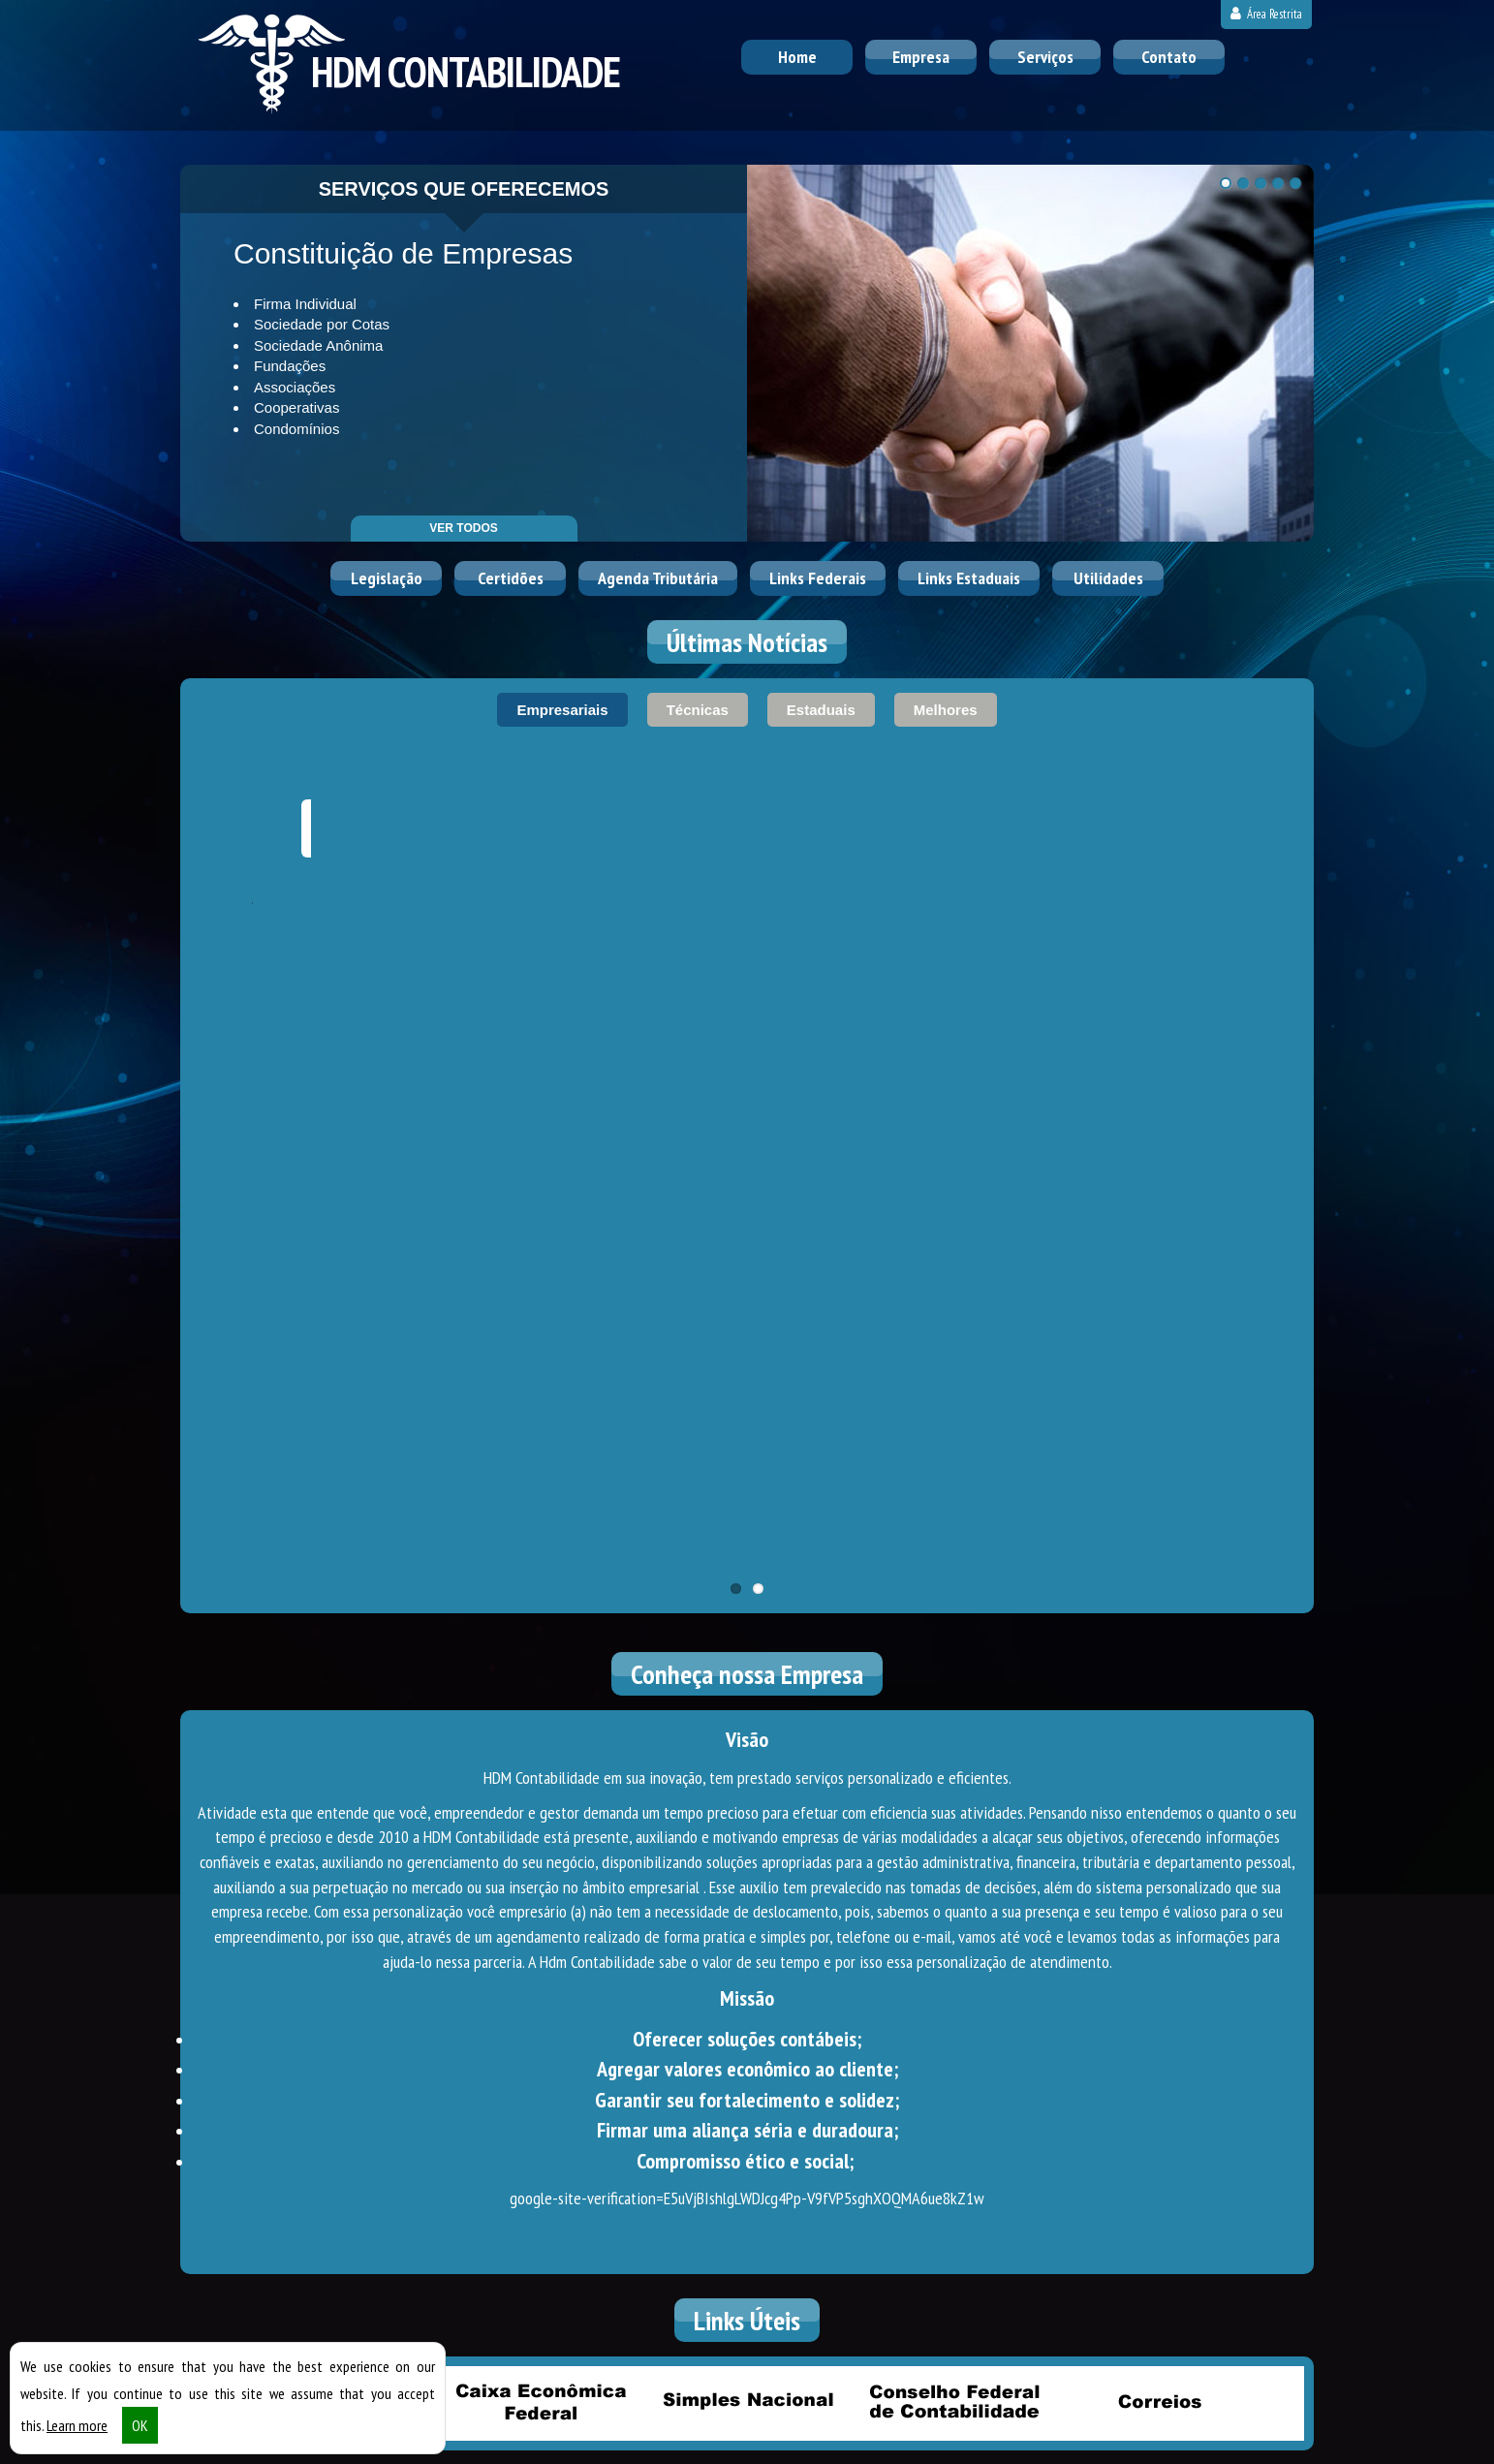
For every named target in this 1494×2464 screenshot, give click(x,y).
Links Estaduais (969, 578)
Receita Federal (334, 1781)
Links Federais (817, 578)
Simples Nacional (747, 1781)
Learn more (77, 2437)
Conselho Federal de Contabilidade (953, 1781)
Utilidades (1108, 578)
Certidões (511, 578)
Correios (1159, 1781)
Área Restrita (1266, 14)
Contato (1169, 57)
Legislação (386, 578)
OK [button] (140, 2437)
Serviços (1045, 57)
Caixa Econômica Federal (540, 1781)
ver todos (463, 528)
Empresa (920, 57)
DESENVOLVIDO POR (1194, 2443)
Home (797, 57)
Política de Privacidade (557, 2443)
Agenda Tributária (658, 578)
